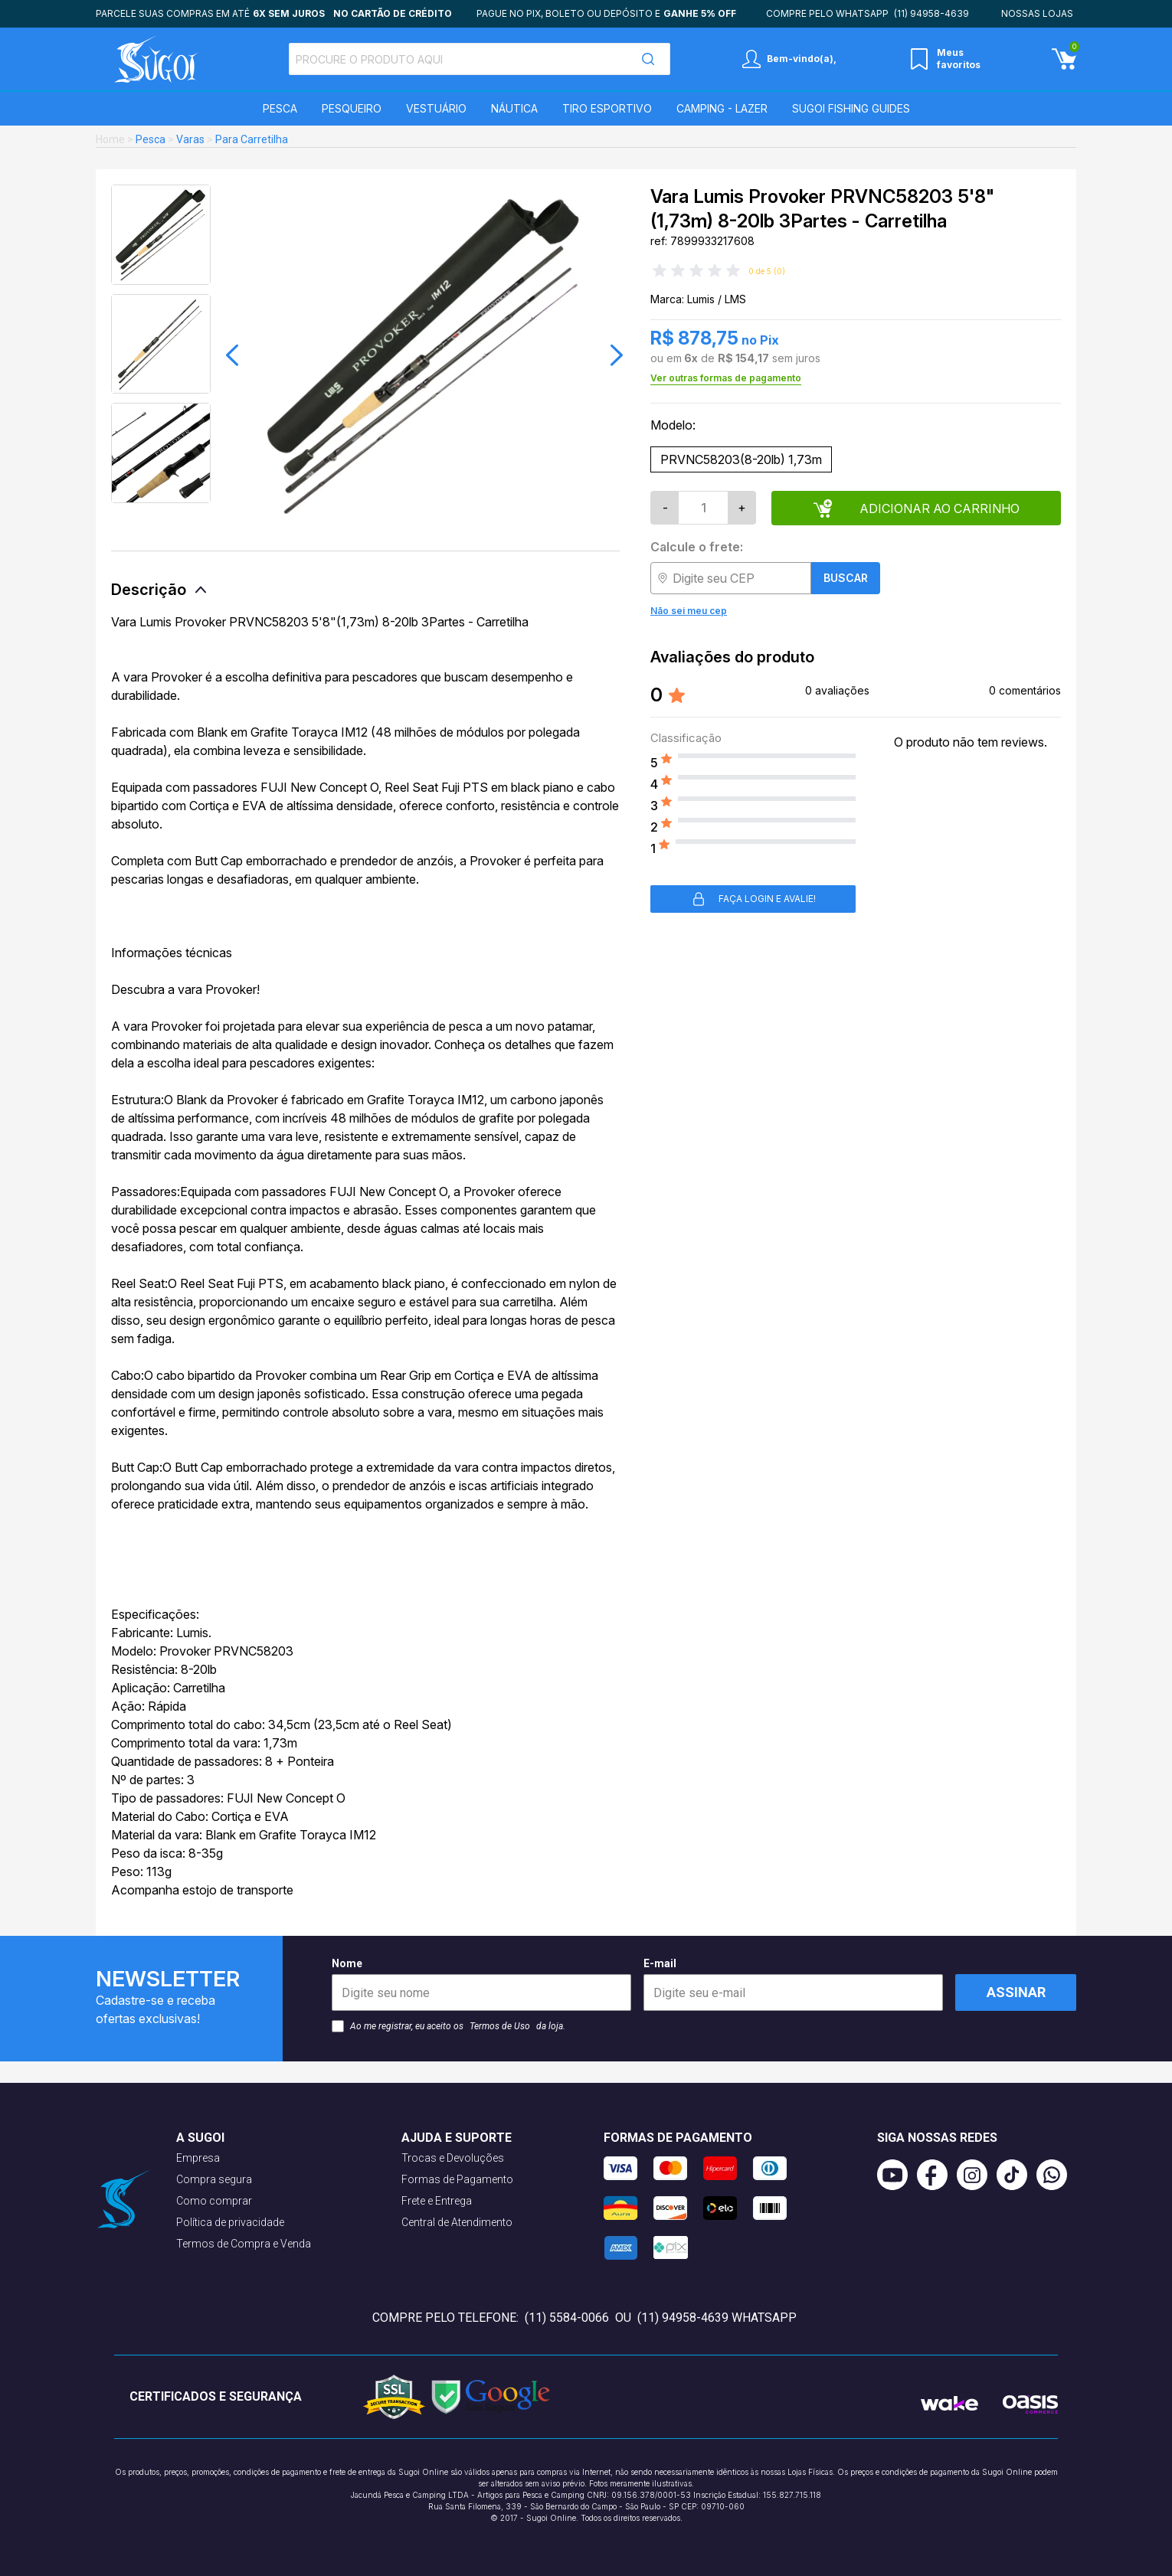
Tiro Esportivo (607, 108)
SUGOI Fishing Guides (851, 108)
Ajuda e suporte (456, 2137)
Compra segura (214, 2179)
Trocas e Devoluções (452, 2158)
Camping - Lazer (722, 108)
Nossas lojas (1037, 13)
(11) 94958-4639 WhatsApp (717, 2317)
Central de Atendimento (456, 2222)
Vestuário (436, 108)
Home (110, 139)
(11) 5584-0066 (567, 2317)
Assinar (1016, 1992)
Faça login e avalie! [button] (753, 899)
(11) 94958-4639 (931, 13)
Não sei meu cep (688, 610)
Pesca (280, 108)
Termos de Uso (500, 2026)
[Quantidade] (703, 508)
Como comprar (214, 2201)
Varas (190, 139)
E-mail (793, 1984)
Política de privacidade (230, 2222)
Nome (481, 1984)
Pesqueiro (351, 108)
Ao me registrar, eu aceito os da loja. (448, 2026)
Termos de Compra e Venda (243, 2244)
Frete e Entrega (436, 2201)
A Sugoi (200, 2137)
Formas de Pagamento (457, 2179)
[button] (232, 355)
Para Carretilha (251, 139)
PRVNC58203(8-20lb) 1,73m (741, 459)
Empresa (198, 2158)
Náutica (514, 108)
